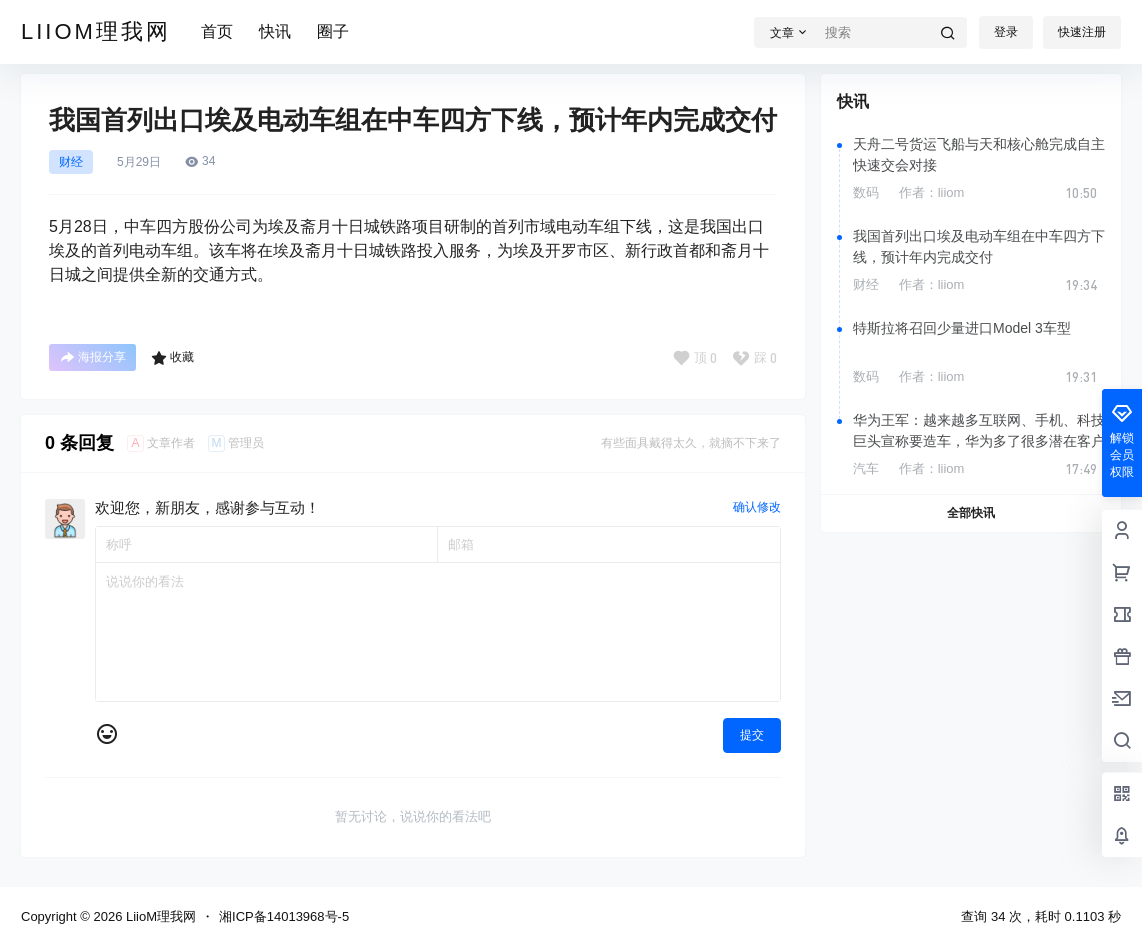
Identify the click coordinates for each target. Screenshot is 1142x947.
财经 (71, 162)
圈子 (333, 31)
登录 (1006, 32)
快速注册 (1082, 32)
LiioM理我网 (159, 916)
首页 (217, 31)
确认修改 (757, 507)
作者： (932, 192)
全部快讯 (971, 513)
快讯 (275, 31)
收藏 (172, 358)
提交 (752, 735)
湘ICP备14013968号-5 (284, 916)
